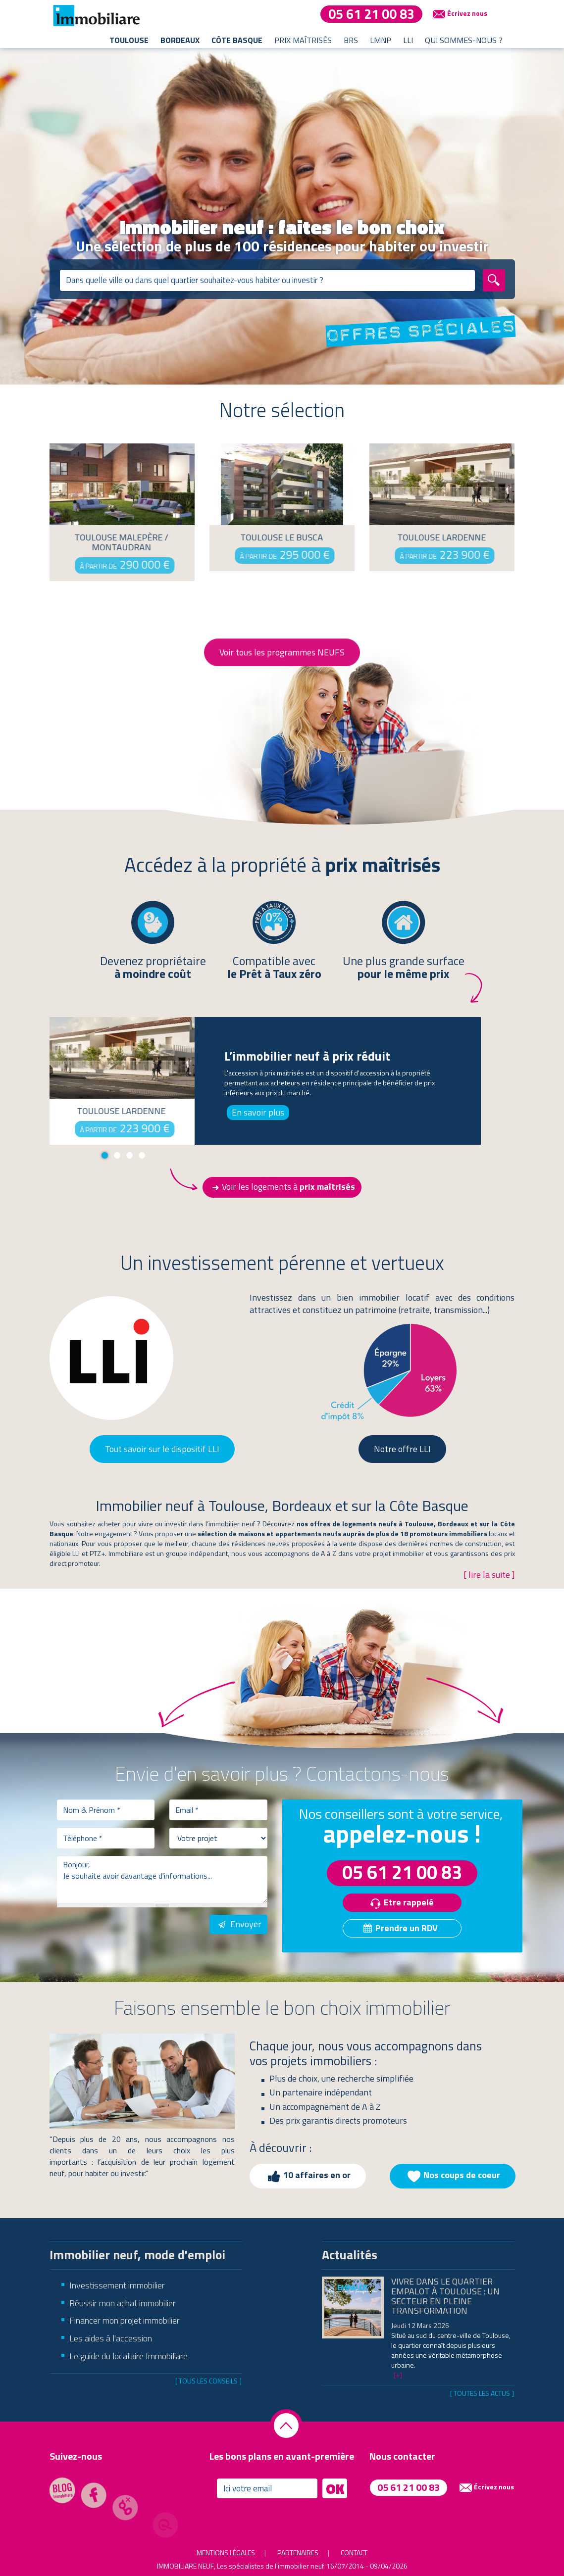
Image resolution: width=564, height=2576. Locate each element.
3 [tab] (129, 1155)
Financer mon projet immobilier (124, 2320)
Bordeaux (180, 40)
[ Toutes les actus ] (482, 2393)
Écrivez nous (458, 13)
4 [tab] (142, 1155)
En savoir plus (258, 1112)
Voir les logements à (282, 1187)
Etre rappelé (399, 1903)
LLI (408, 40)
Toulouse (129, 40)
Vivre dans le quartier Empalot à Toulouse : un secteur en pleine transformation (445, 2296)
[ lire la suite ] (489, 1574)
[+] (398, 2375)
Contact (354, 2552)
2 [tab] (117, 1155)
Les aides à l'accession (110, 2338)
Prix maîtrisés (303, 40)
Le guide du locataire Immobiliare (128, 2356)
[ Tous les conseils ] (208, 2381)
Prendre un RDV (399, 1928)
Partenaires (297, 2552)
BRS (351, 40)
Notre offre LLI (402, 1449)
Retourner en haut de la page (286, 2425)
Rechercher (503, 280)
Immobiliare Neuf (185, 2566)
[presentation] (132, 1934)
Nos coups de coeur (453, 2176)
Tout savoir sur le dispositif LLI (162, 1449)
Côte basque (236, 40)
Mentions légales (226, 2552)
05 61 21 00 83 (371, 14)
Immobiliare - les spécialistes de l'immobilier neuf (97, 15)
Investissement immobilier (117, 2285)
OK (335, 2488)
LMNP (380, 40)
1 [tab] (105, 1155)
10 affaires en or (308, 2176)
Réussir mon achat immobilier (122, 2303)
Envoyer (238, 1924)
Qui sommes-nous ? (464, 40)
